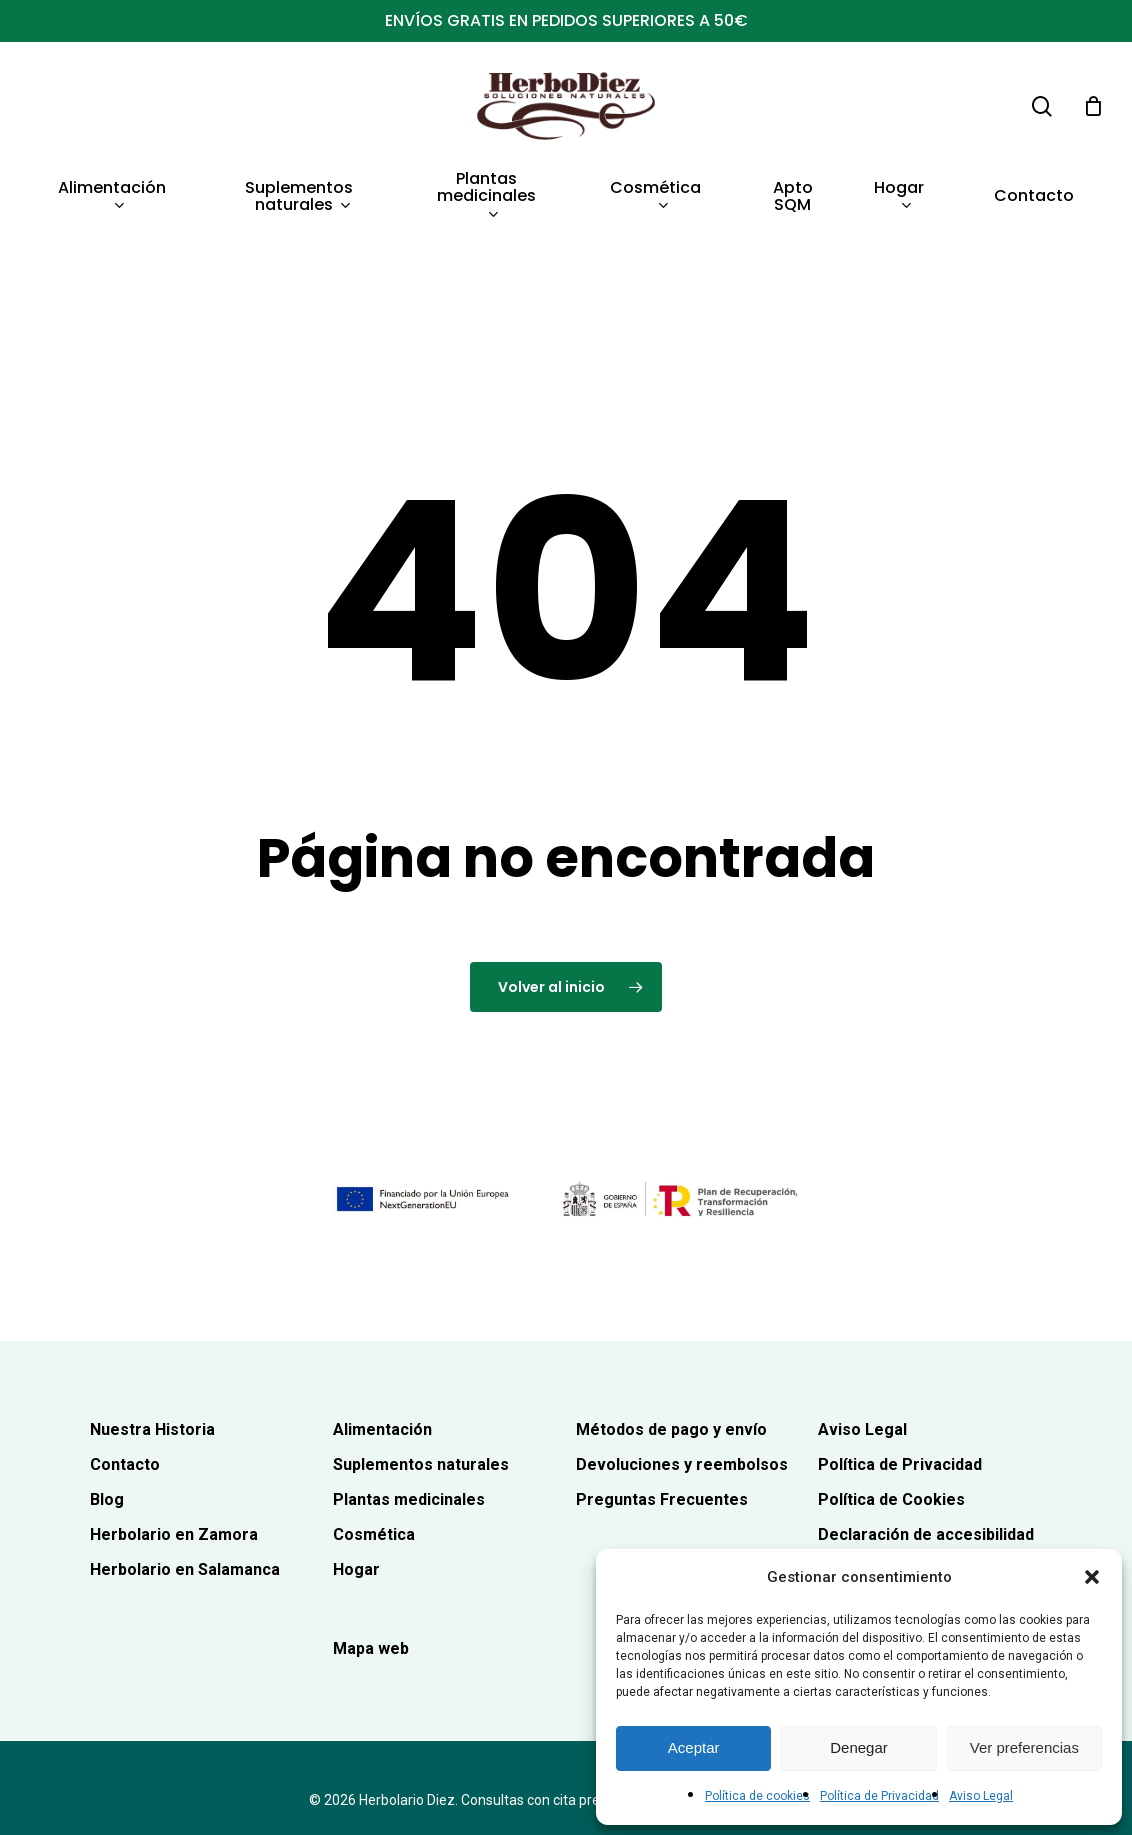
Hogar (356, 1494)
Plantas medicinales (409, 1423)
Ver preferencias (1024, 1747)
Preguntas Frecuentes (662, 1423)
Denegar (859, 1747)
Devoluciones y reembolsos (682, 1388)
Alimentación (382, 1353)
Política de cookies (757, 1796)
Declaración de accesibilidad (926, 1459)
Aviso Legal (981, 1796)
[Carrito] (1093, 106)
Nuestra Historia (152, 1353)
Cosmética (374, 1459)
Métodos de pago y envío (671, 1353)
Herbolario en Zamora (174, 1459)
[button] (1092, 1577)
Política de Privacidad (879, 1796)
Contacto (125, 1388)
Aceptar (694, 1747)
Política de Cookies (891, 1423)
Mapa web (371, 1572)
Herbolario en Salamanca (185, 1494)
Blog (107, 1423)
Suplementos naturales (421, 1388)
